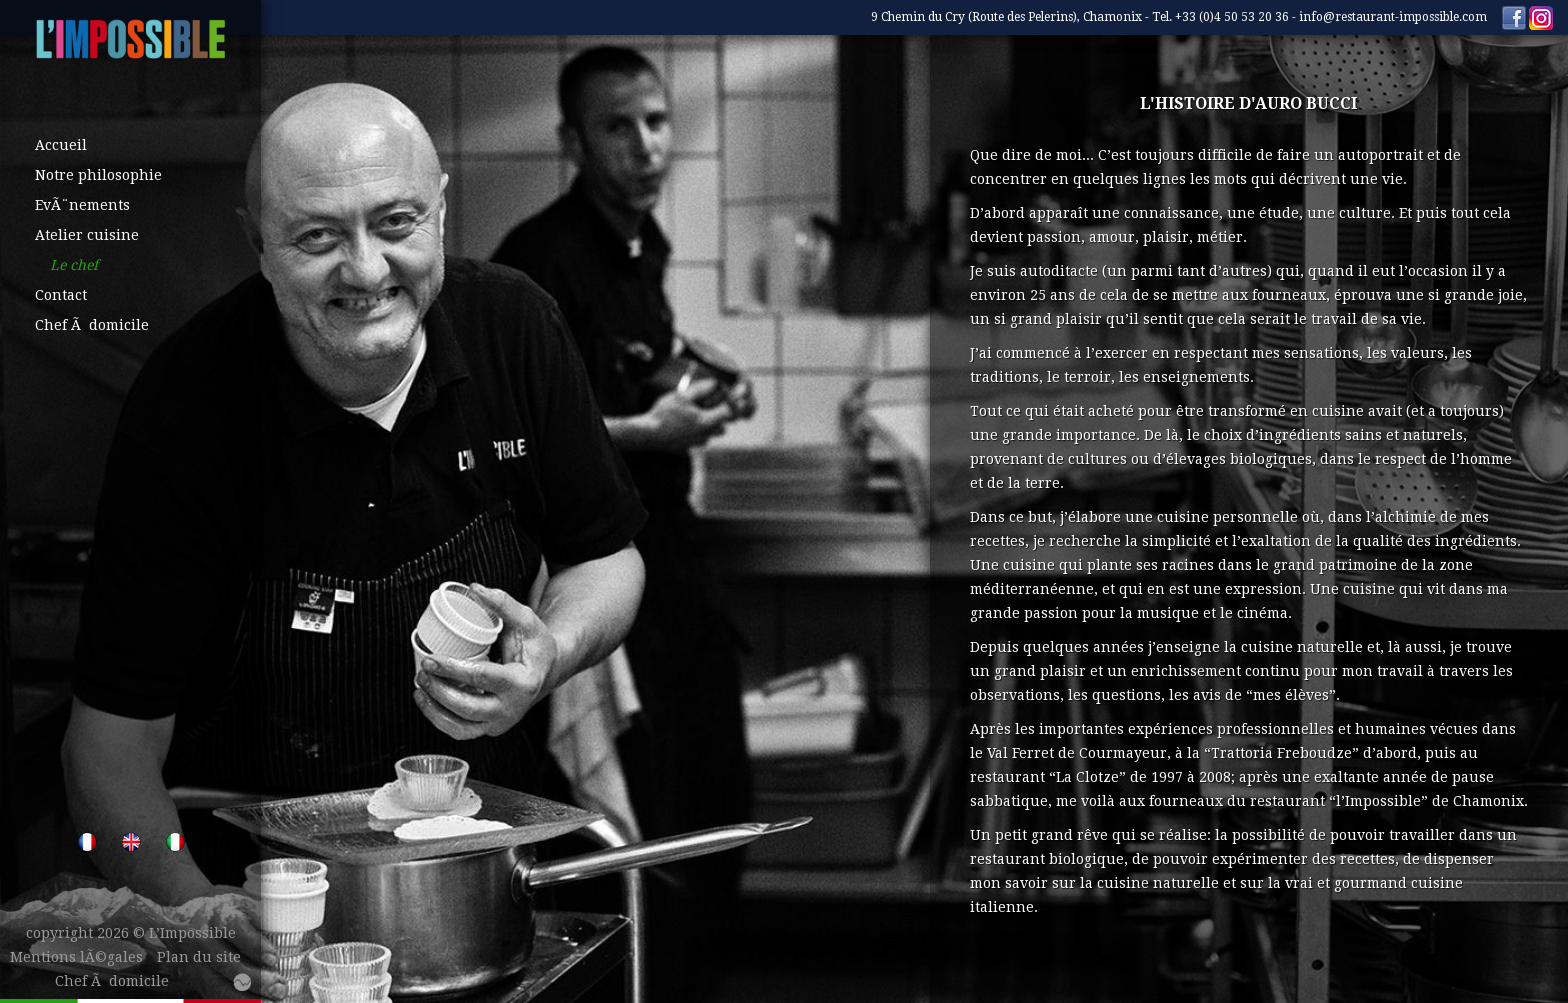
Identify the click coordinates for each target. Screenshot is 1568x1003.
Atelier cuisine (87, 235)
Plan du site (199, 957)
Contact (61, 295)
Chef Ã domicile (92, 325)
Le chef (74, 265)
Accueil (61, 145)
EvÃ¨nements (82, 205)
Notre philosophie (98, 175)
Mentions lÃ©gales (76, 957)
